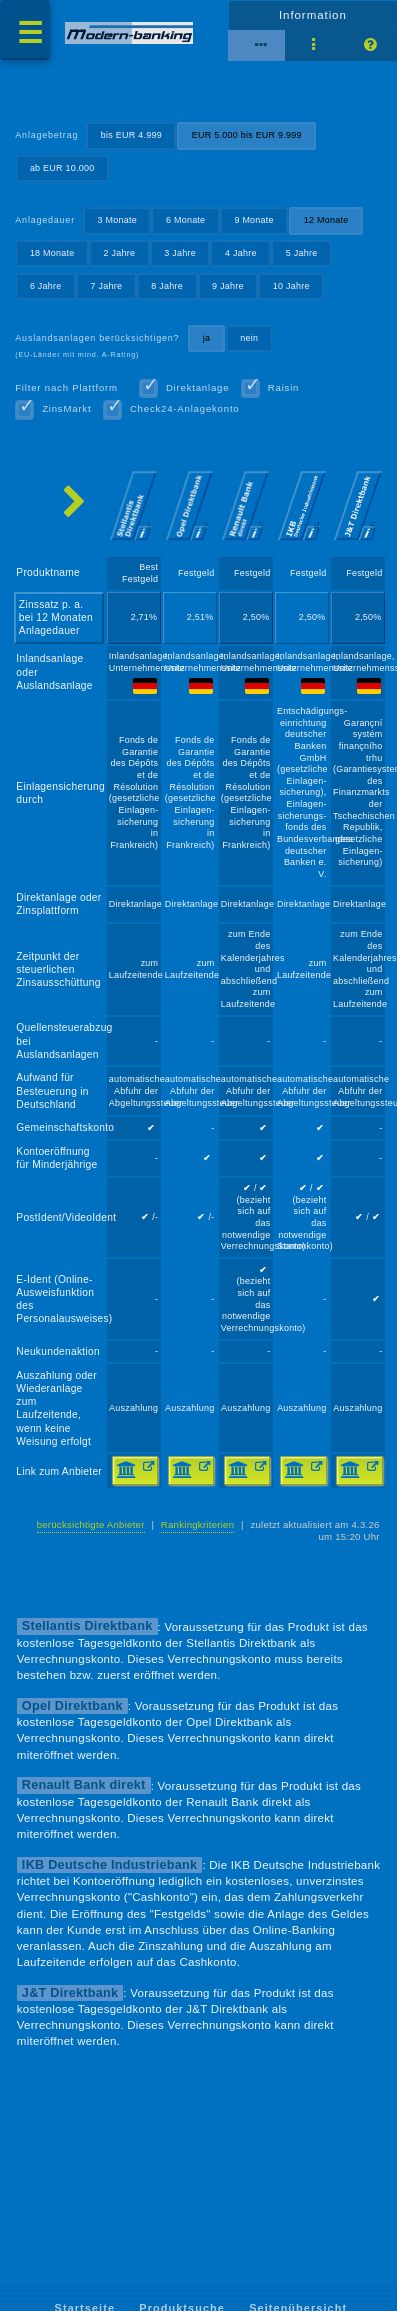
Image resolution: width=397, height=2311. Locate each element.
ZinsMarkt (66, 408)
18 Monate (52, 253)
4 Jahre (241, 253)
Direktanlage (197, 387)
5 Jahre (302, 253)
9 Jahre (228, 286)
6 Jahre (46, 286)
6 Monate (185, 220)
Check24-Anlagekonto (185, 408)
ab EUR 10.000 (62, 168)
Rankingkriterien (197, 1524)
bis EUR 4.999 (131, 135)
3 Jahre (180, 253)
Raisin (283, 387)
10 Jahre (291, 286)
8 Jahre (167, 286)
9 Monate (253, 220)
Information (313, 15)
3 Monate (117, 220)
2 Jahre (120, 253)
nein (249, 338)
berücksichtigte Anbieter (91, 1524)
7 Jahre (107, 286)
